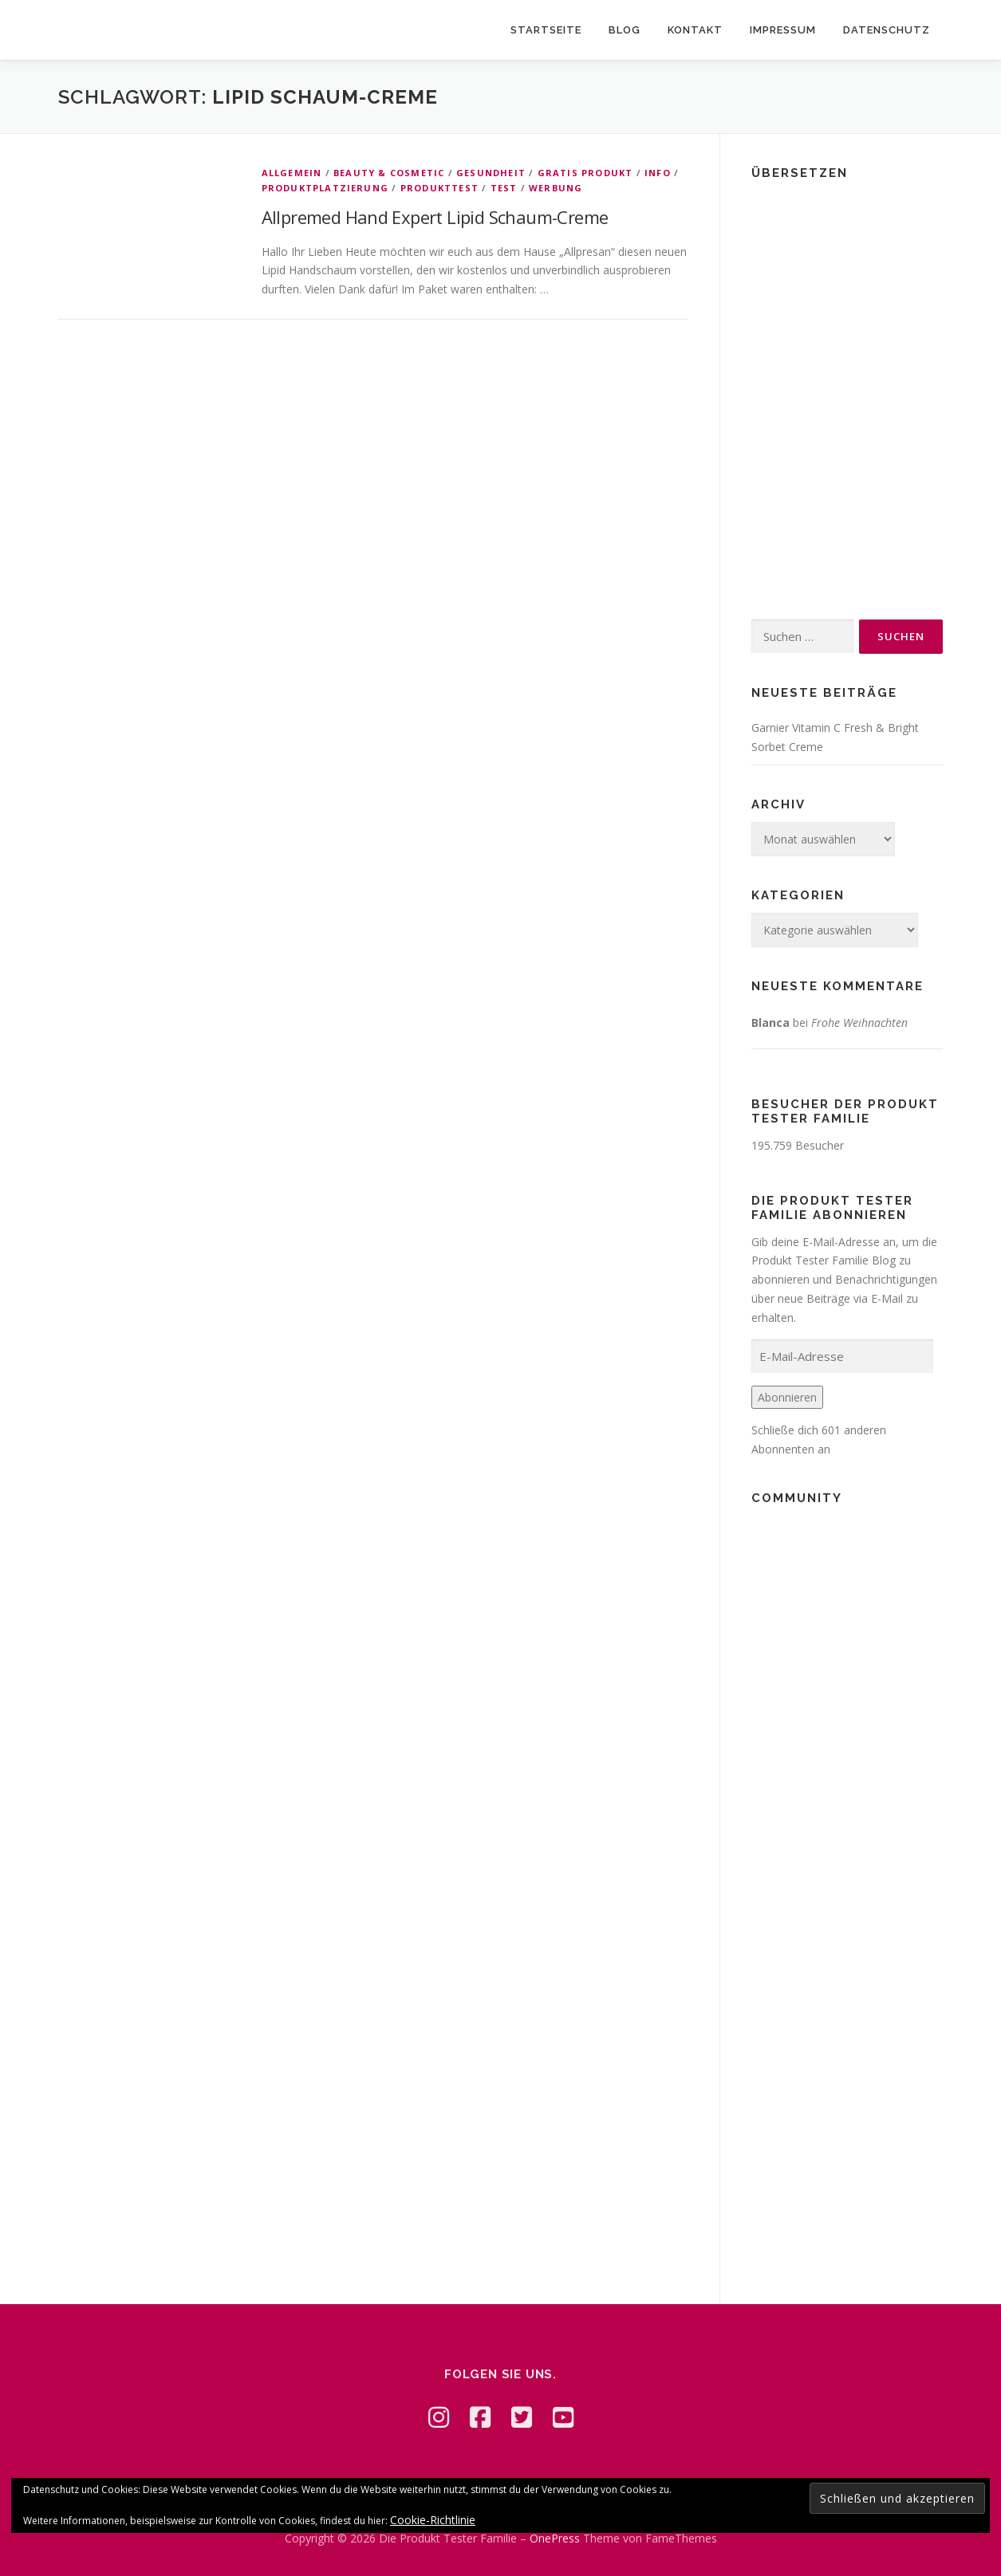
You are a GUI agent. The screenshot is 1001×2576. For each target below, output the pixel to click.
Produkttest (439, 188)
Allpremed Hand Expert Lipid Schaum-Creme (435, 217)
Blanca (770, 1022)
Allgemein (292, 173)
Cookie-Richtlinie (432, 2519)
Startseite (545, 30)
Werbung (555, 188)
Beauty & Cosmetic (388, 173)
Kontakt (695, 30)
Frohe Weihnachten (859, 1022)
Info (657, 173)
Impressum (783, 30)
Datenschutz (886, 30)
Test (504, 188)
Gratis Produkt (585, 173)
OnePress (555, 2538)
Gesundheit (491, 173)
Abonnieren (787, 1397)
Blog (624, 30)
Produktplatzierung (325, 188)
